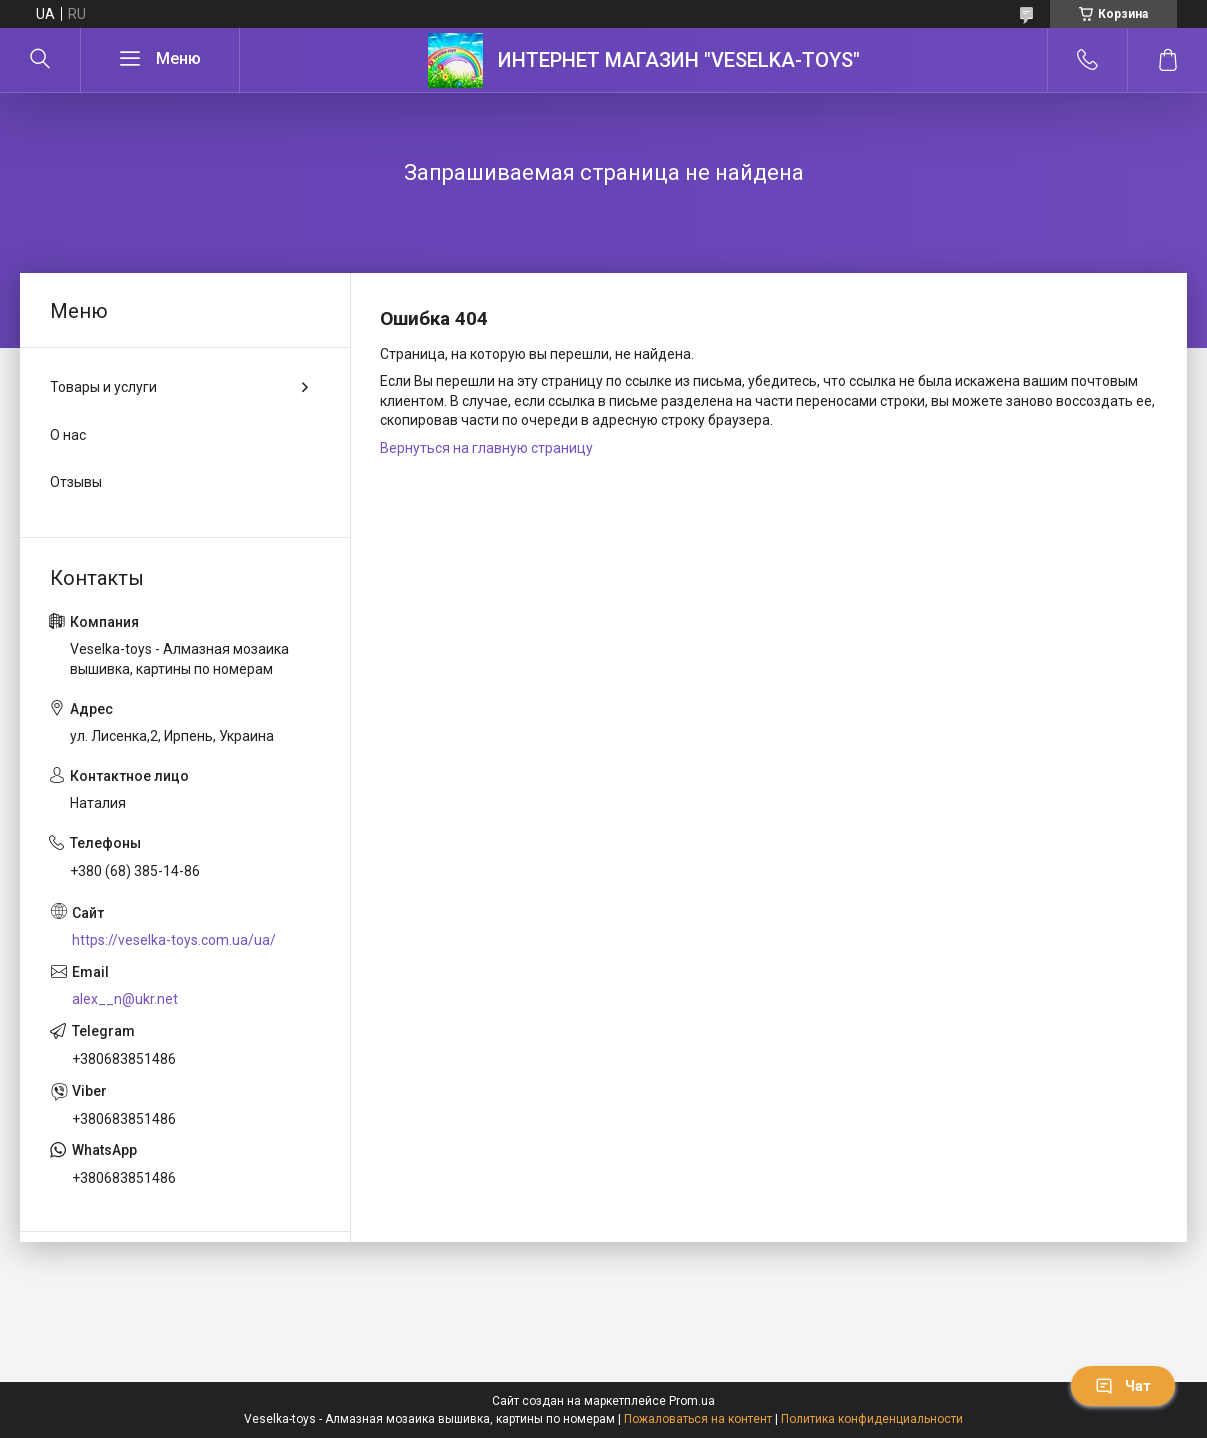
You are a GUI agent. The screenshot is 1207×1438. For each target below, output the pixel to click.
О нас (68, 435)
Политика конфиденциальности (872, 1419)
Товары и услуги (103, 387)
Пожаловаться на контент (698, 1419)
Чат (1123, 1386)
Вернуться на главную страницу (486, 448)
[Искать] (40, 60)
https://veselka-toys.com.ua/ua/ (174, 940)
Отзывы (76, 482)
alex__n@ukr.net (125, 999)
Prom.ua (692, 1401)
